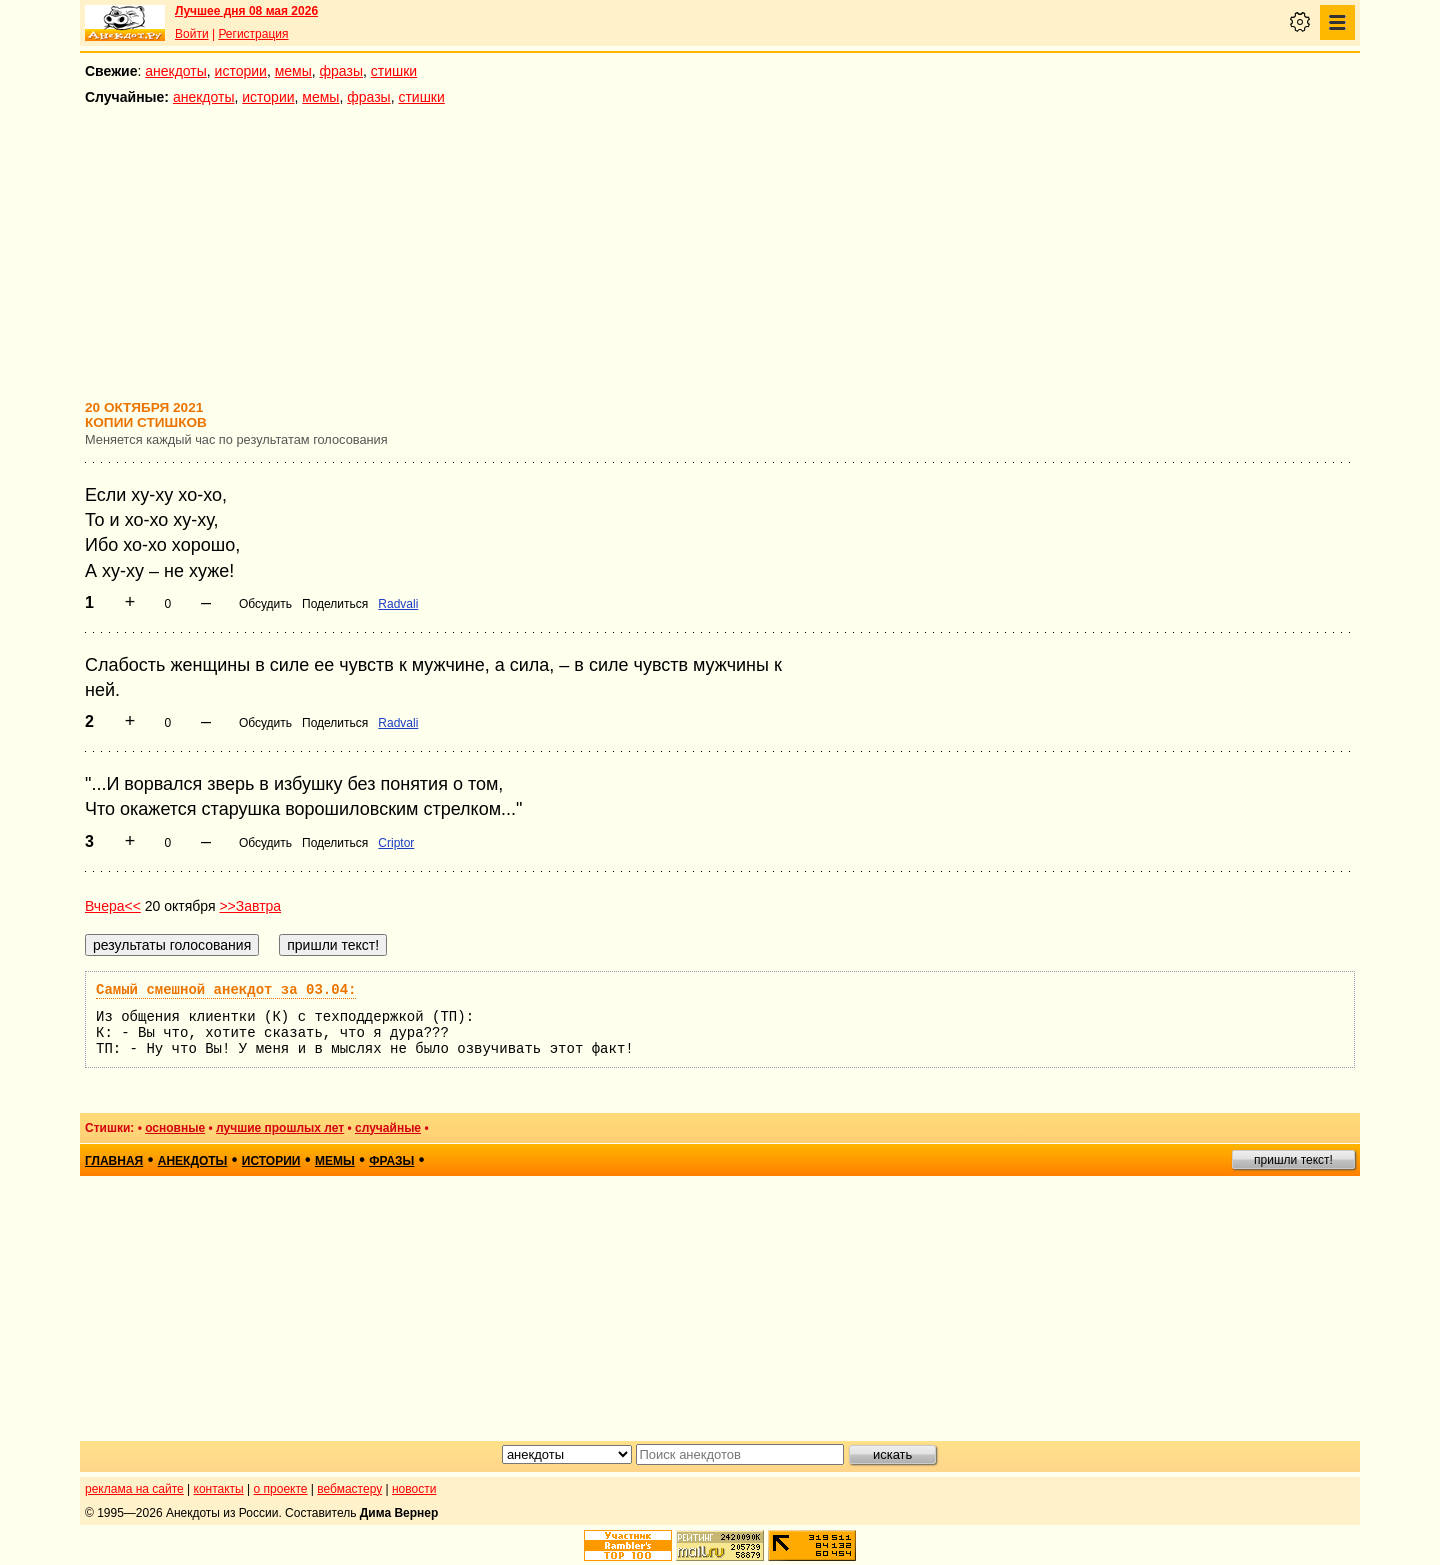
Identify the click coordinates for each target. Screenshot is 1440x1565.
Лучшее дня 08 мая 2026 (246, 11)
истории (241, 71)
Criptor (396, 843)
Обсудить (265, 604)
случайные (388, 1128)
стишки (394, 71)
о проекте (281, 1489)
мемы (293, 71)
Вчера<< (113, 906)
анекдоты (176, 71)
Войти (192, 34)
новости (414, 1489)
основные (175, 1128)
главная (114, 1161)
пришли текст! (1293, 1160)
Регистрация (253, 34)
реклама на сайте (134, 1489)
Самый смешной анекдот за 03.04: (226, 990)
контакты (219, 1489)
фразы (341, 71)
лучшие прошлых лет (280, 1128)
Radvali (398, 604)
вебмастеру (349, 1489)
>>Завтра (250, 906)
